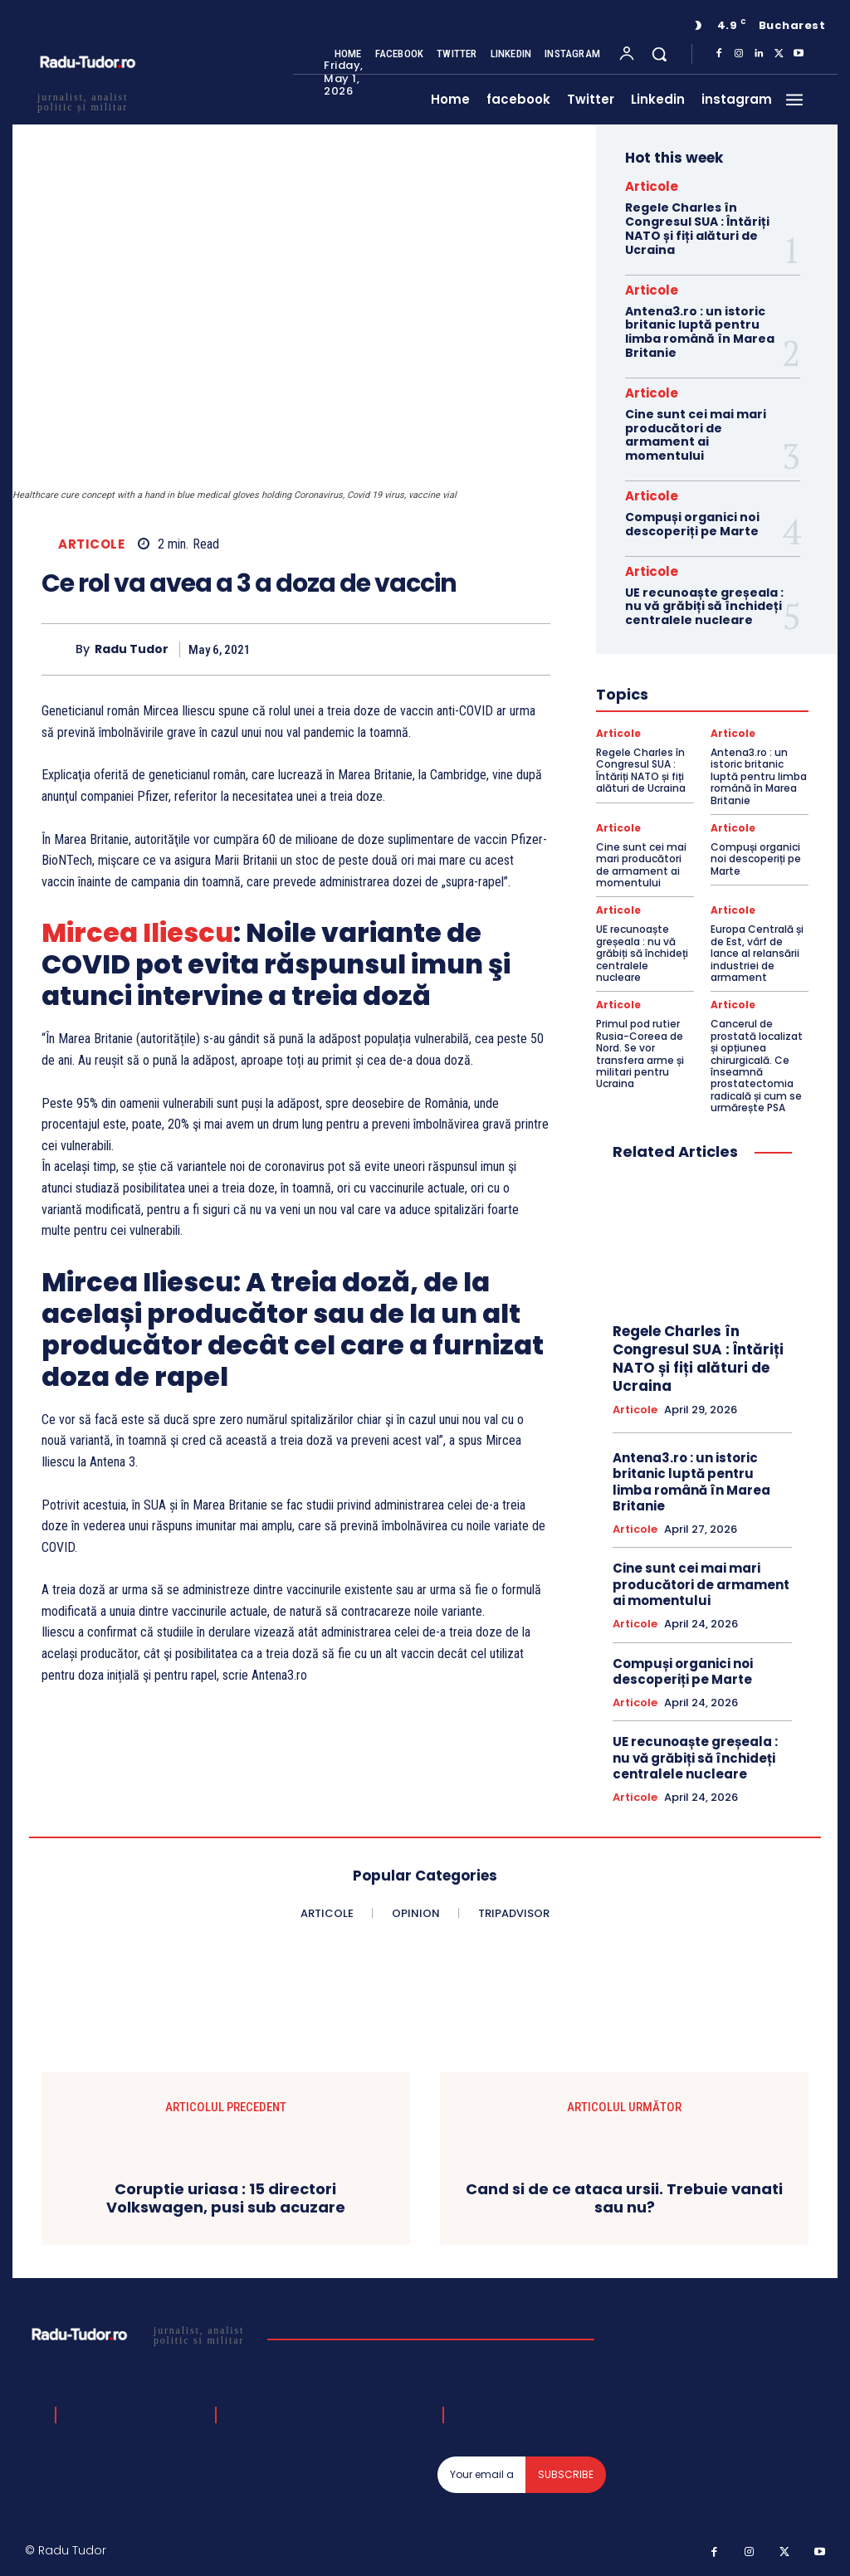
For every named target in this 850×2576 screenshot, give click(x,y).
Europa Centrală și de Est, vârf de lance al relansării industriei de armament (757, 953)
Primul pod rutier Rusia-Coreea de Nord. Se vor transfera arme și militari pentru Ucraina (640, 1053)
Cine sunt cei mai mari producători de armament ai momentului (695, 435)
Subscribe (566, 2474)
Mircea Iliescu (137, 932)
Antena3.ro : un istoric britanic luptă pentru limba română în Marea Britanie (699, 332)
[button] (659, 54)
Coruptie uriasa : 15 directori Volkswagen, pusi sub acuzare (225, 2198)
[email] (481, 2474)
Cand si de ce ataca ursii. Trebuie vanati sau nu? (624, 2198)
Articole (91, 544)
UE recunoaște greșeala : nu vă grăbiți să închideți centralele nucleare (704, 606)
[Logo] (140, 2334)
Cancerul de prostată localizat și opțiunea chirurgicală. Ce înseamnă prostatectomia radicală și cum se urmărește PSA (757, 1066)
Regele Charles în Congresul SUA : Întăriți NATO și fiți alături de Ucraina (697, 228)
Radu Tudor (132, 649)
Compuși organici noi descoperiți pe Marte (692, 524)
